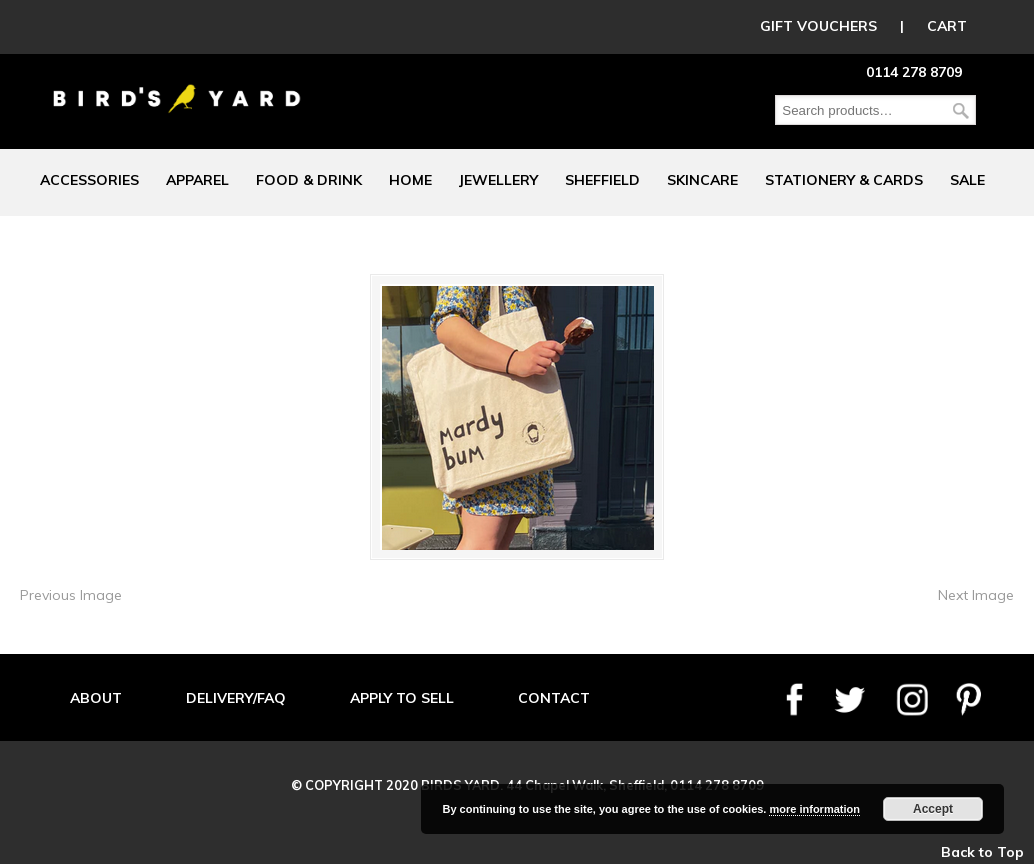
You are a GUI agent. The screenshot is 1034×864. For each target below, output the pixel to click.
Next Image (976, 595)
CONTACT (554, 698)
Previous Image (71, 595)
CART (947, 26)
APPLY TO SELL (402, 698)
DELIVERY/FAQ (236, 698)
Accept (933, 809)
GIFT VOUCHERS (818, 26)
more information (814, 809)
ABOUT (96, 698)
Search (961, 110)
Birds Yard (177, 84)
